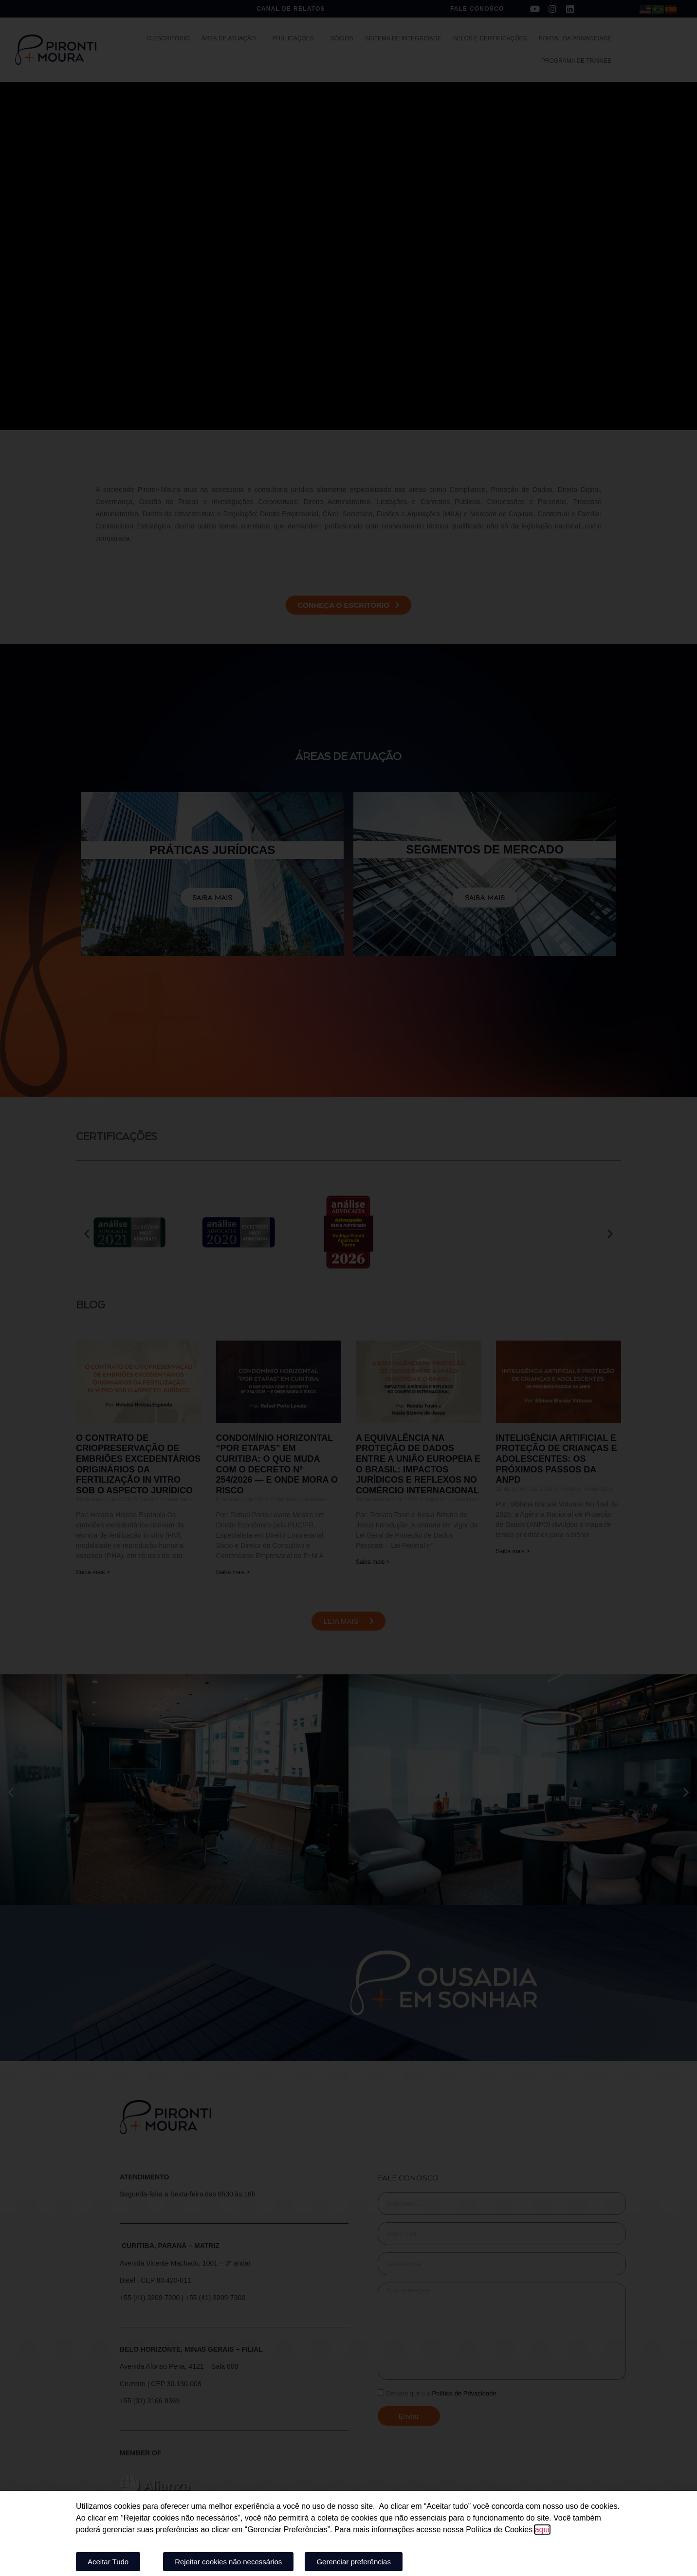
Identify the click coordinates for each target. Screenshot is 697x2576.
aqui (542, 2529)
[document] (348, 1288)
